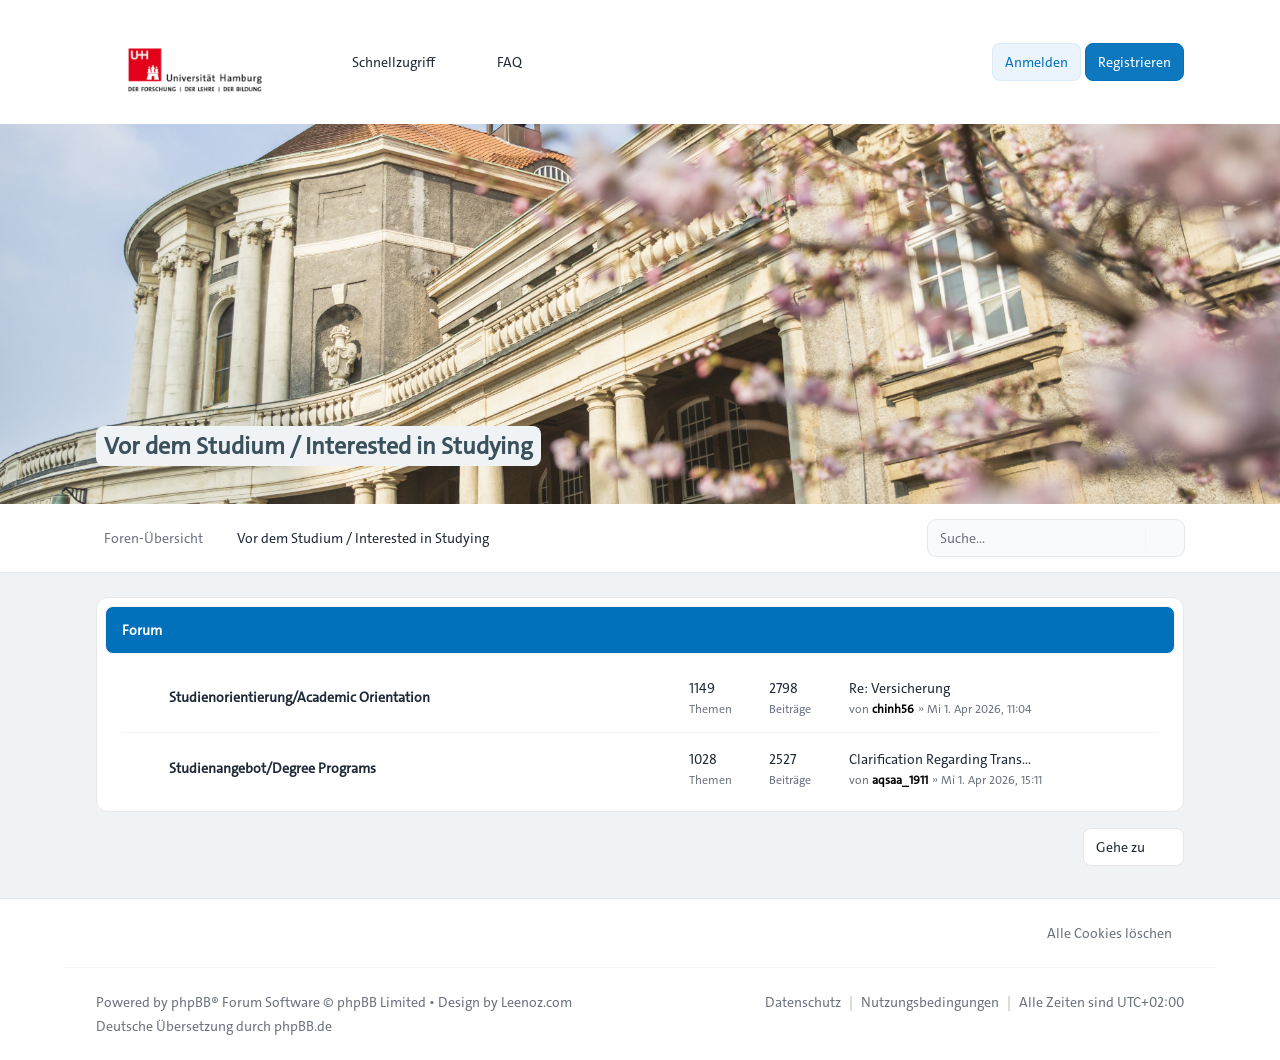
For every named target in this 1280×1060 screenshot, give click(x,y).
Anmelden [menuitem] (1036, 62)
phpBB (191, 1002)
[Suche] (1128, 538)
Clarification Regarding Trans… (940, 759)
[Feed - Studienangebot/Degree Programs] (656, 768)
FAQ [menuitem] (496, 62)
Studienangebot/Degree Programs (272, 768)
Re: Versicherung (899, 688)
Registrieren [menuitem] (1134, 62)
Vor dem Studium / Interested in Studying (318, 446)
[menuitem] (384, 62)
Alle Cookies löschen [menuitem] (1096, 933)
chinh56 (893, 708)
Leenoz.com (536, 1002)
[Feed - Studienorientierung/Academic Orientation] (656, 697)
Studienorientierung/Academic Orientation (299, 697)
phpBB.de (303, 1026)
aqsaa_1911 (900, 779)
